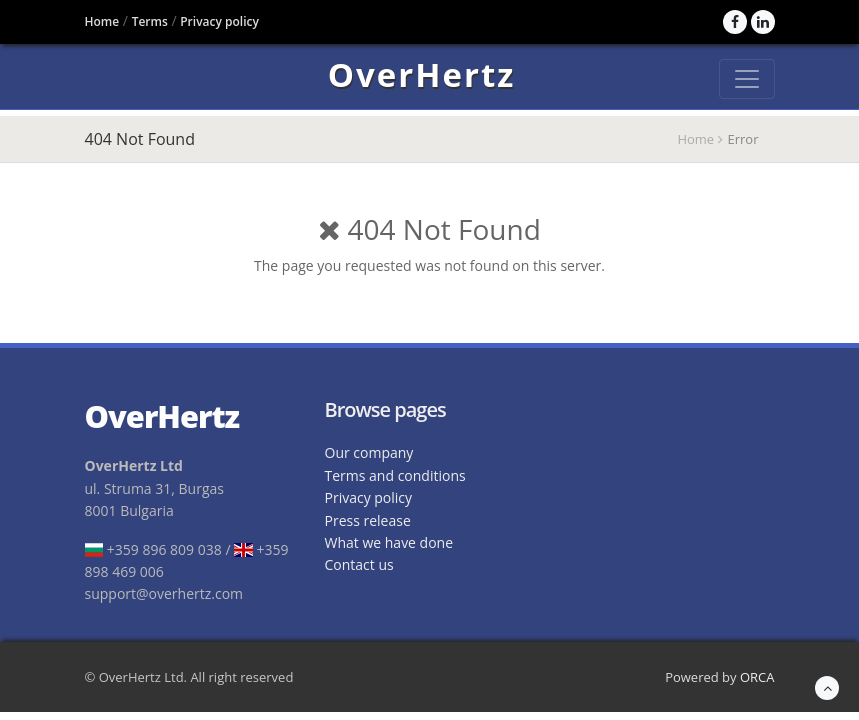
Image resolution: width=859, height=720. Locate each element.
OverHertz (422, 78)
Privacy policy (219, 21)
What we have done (389, 542)
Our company (369, 452)
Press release (368, 520)
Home (102, 21)
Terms (150, 21)
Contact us (359, 564)
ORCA (757, 677)
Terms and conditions (395, 475)
